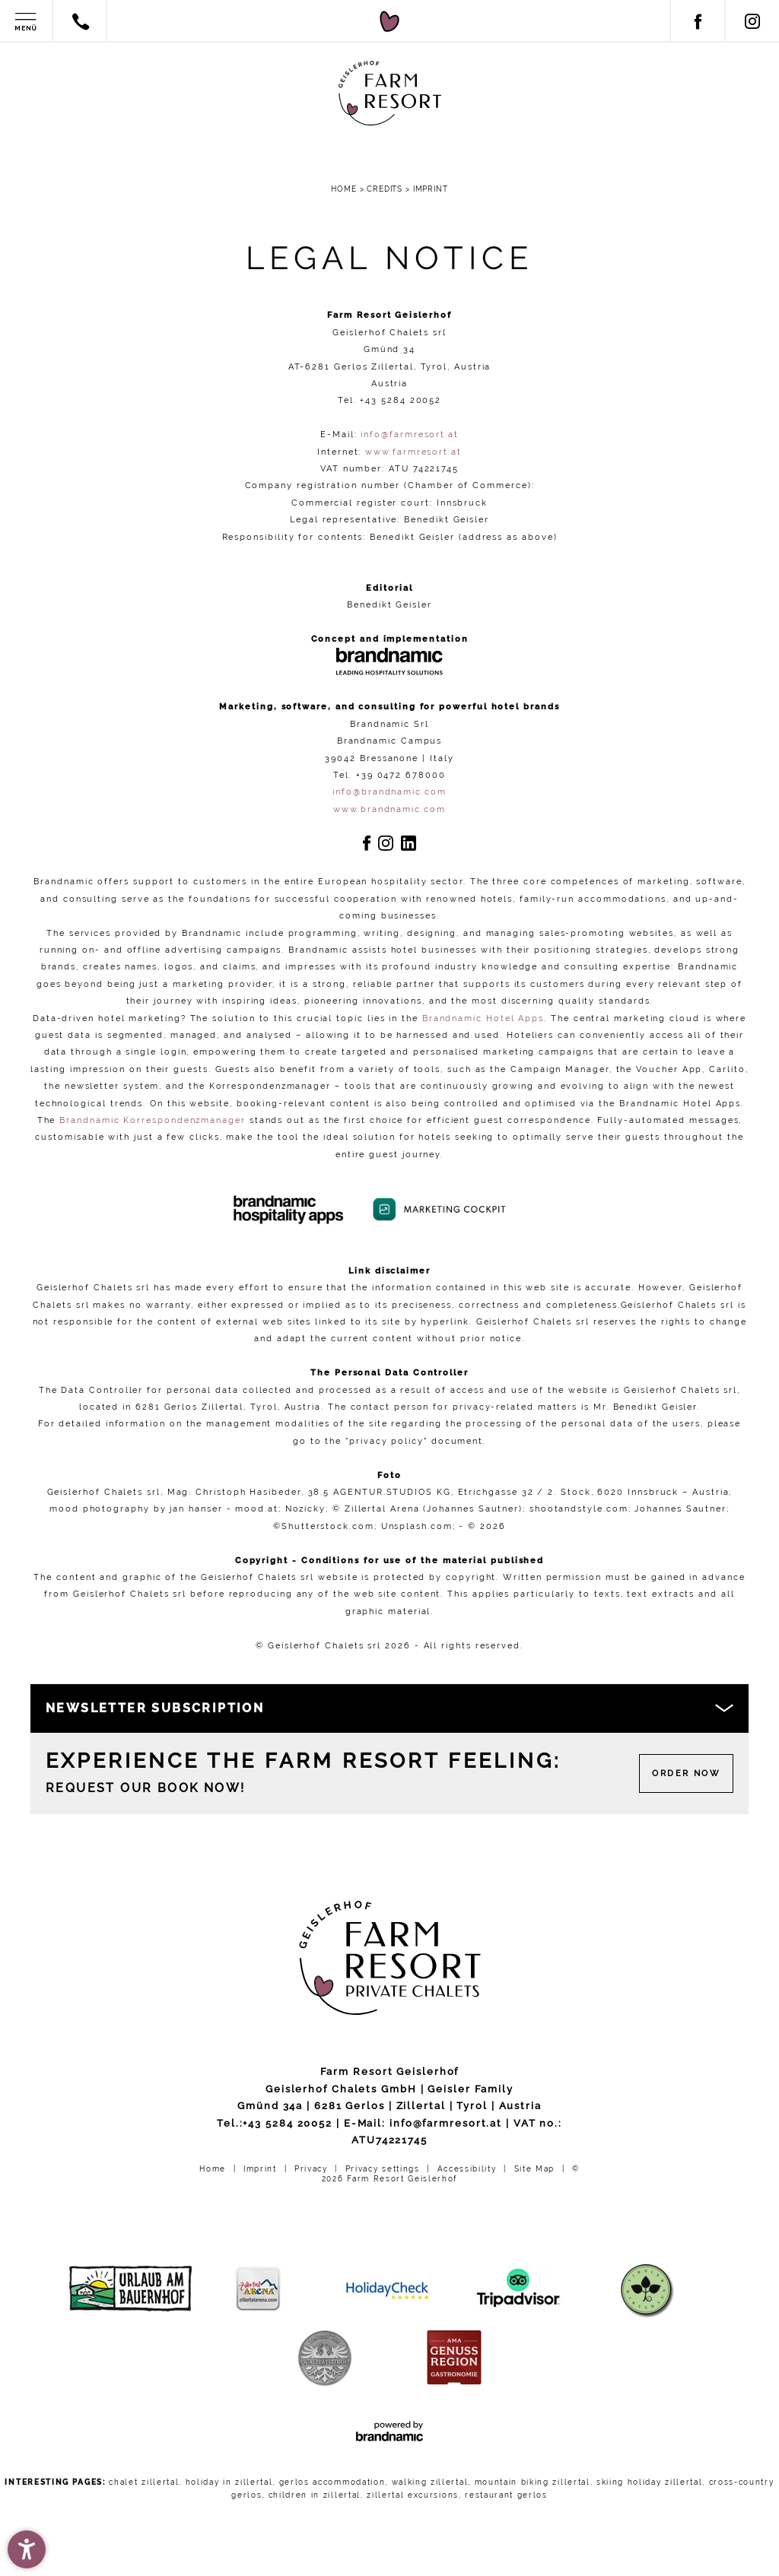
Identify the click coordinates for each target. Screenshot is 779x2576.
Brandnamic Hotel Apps (483, 1018)
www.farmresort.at (413, 451)
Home (345, 189)
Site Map (536, 2169)
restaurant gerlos (506, 2495)
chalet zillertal (144, 2482)
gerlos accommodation (332, 2482)
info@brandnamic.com (389, 791)
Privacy (312, 2169)
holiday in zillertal (229, 2482)
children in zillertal (315, 2495)
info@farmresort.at (410, 434)
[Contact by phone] (81, 24)
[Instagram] (751, 26)
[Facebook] (696, 26)
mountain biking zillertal (532, 2482)
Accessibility (469, 2169)
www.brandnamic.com (389, 809)
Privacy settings (384, 2169)
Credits (386, 189)
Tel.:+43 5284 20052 (274, 2123)
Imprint (261, 2169)
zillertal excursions (413, 2495)
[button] (27, 2549)
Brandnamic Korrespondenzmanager (152, 1120)
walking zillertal (430, 2482)
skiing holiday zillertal (649, 2482)
